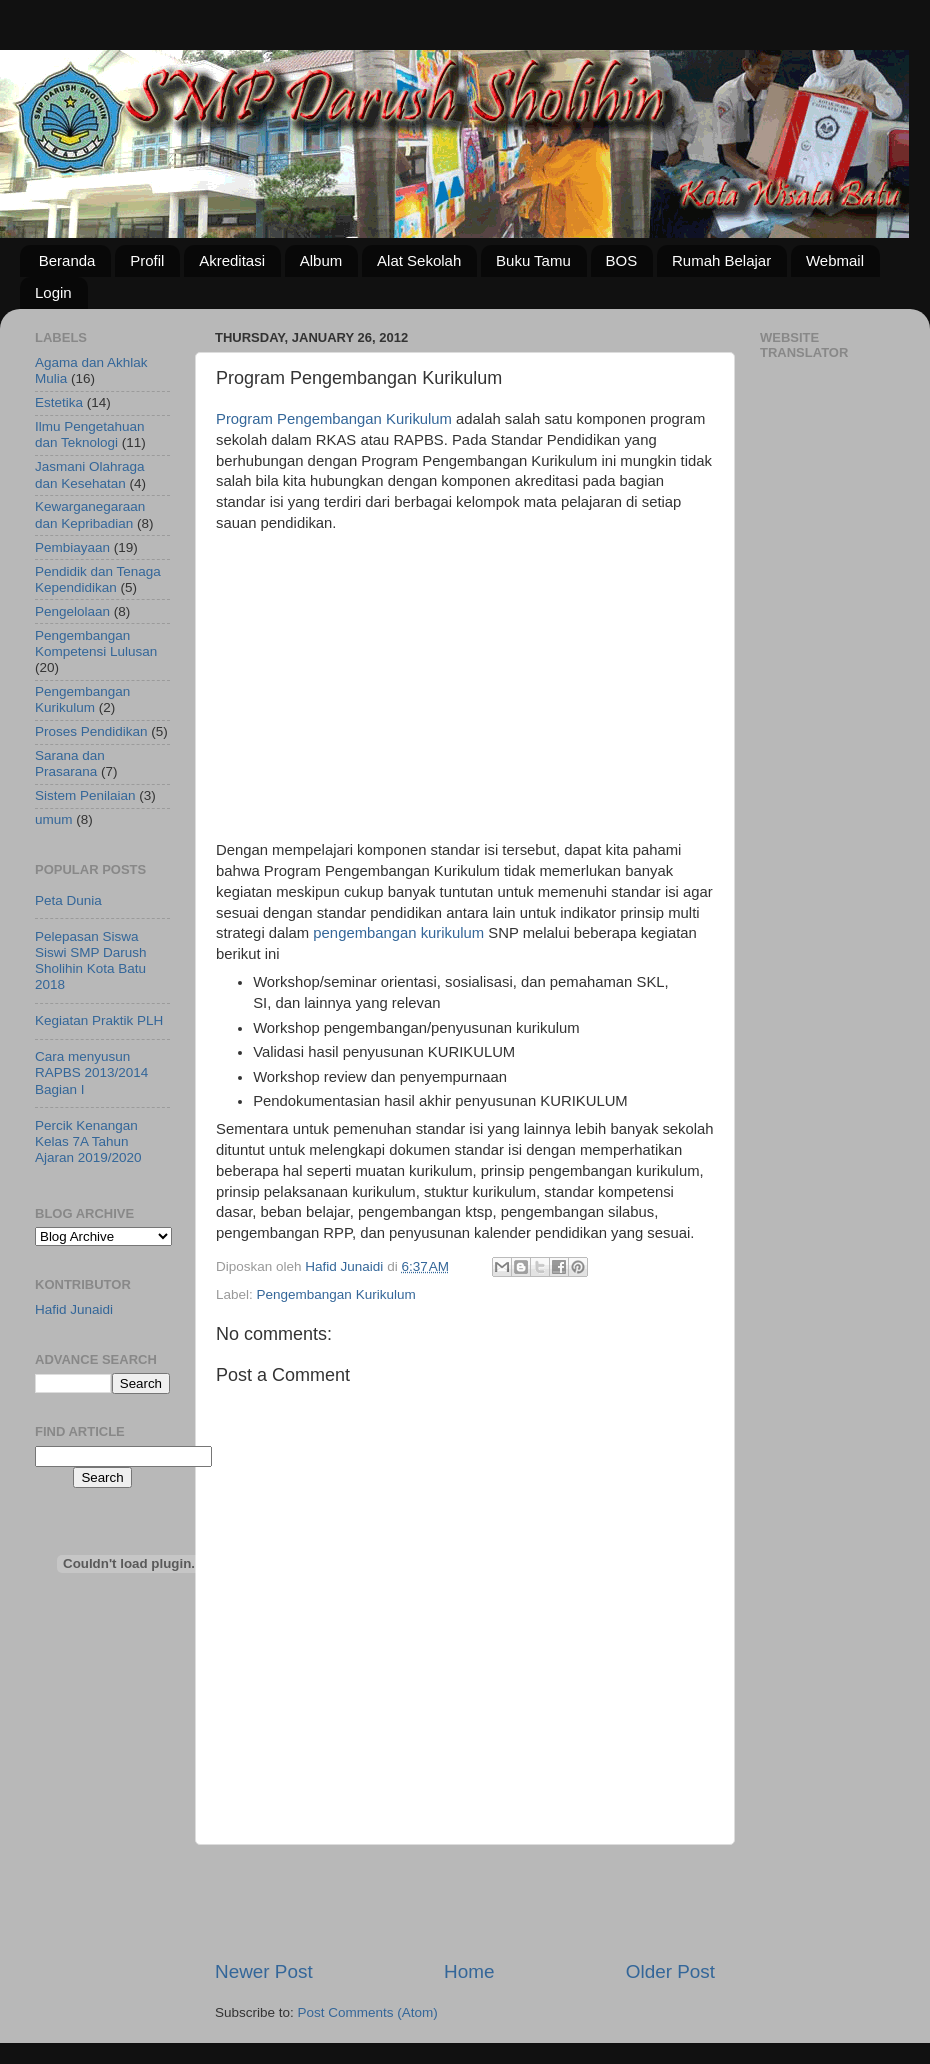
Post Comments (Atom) (368, 2012)
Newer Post (264, 1971)
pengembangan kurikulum (398, 933)
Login (53, 292)
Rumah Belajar (721, 260)
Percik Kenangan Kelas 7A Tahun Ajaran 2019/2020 (88, 1141)
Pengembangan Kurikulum (336, 1294)
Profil (147, 260)
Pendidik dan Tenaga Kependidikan (98, 579)
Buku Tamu (533, 260)
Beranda (67, 260)
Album (321, 260)
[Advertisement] (465, 694)
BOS (622, 260)
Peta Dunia (68, 900)
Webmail (835, 260)
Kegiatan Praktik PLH (99, 1020)
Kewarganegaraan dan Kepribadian (90, 514)
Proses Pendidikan (91, 731)
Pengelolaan (72, 611)
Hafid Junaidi (74, 1309)
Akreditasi (232, 260)
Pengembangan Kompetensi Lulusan (96, 643)
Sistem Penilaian (85, 795)
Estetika (59, 402)
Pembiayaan (72, 547)
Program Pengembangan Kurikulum (334, 419)
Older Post (670, 1971)
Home (469, 1971)
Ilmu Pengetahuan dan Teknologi (90, 434)
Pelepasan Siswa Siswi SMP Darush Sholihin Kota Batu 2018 (91, 961)
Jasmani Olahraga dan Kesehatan (90, 474)
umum (54, 819)
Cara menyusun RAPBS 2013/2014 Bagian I (91, 1072)
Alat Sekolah (419, 260)
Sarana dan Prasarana (70, 763)
